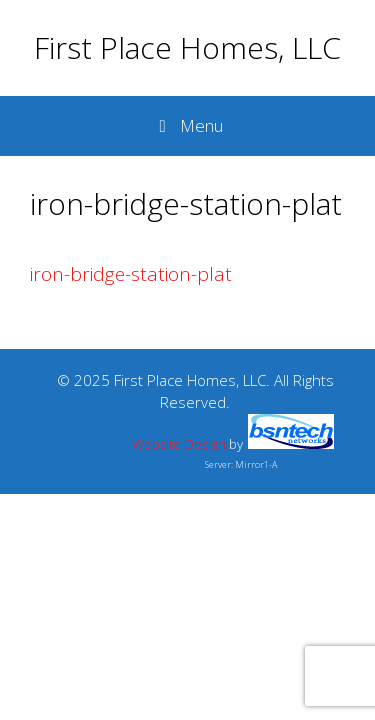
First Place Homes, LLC (187, 47)
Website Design (179, 444)
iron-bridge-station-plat (131, 274)
